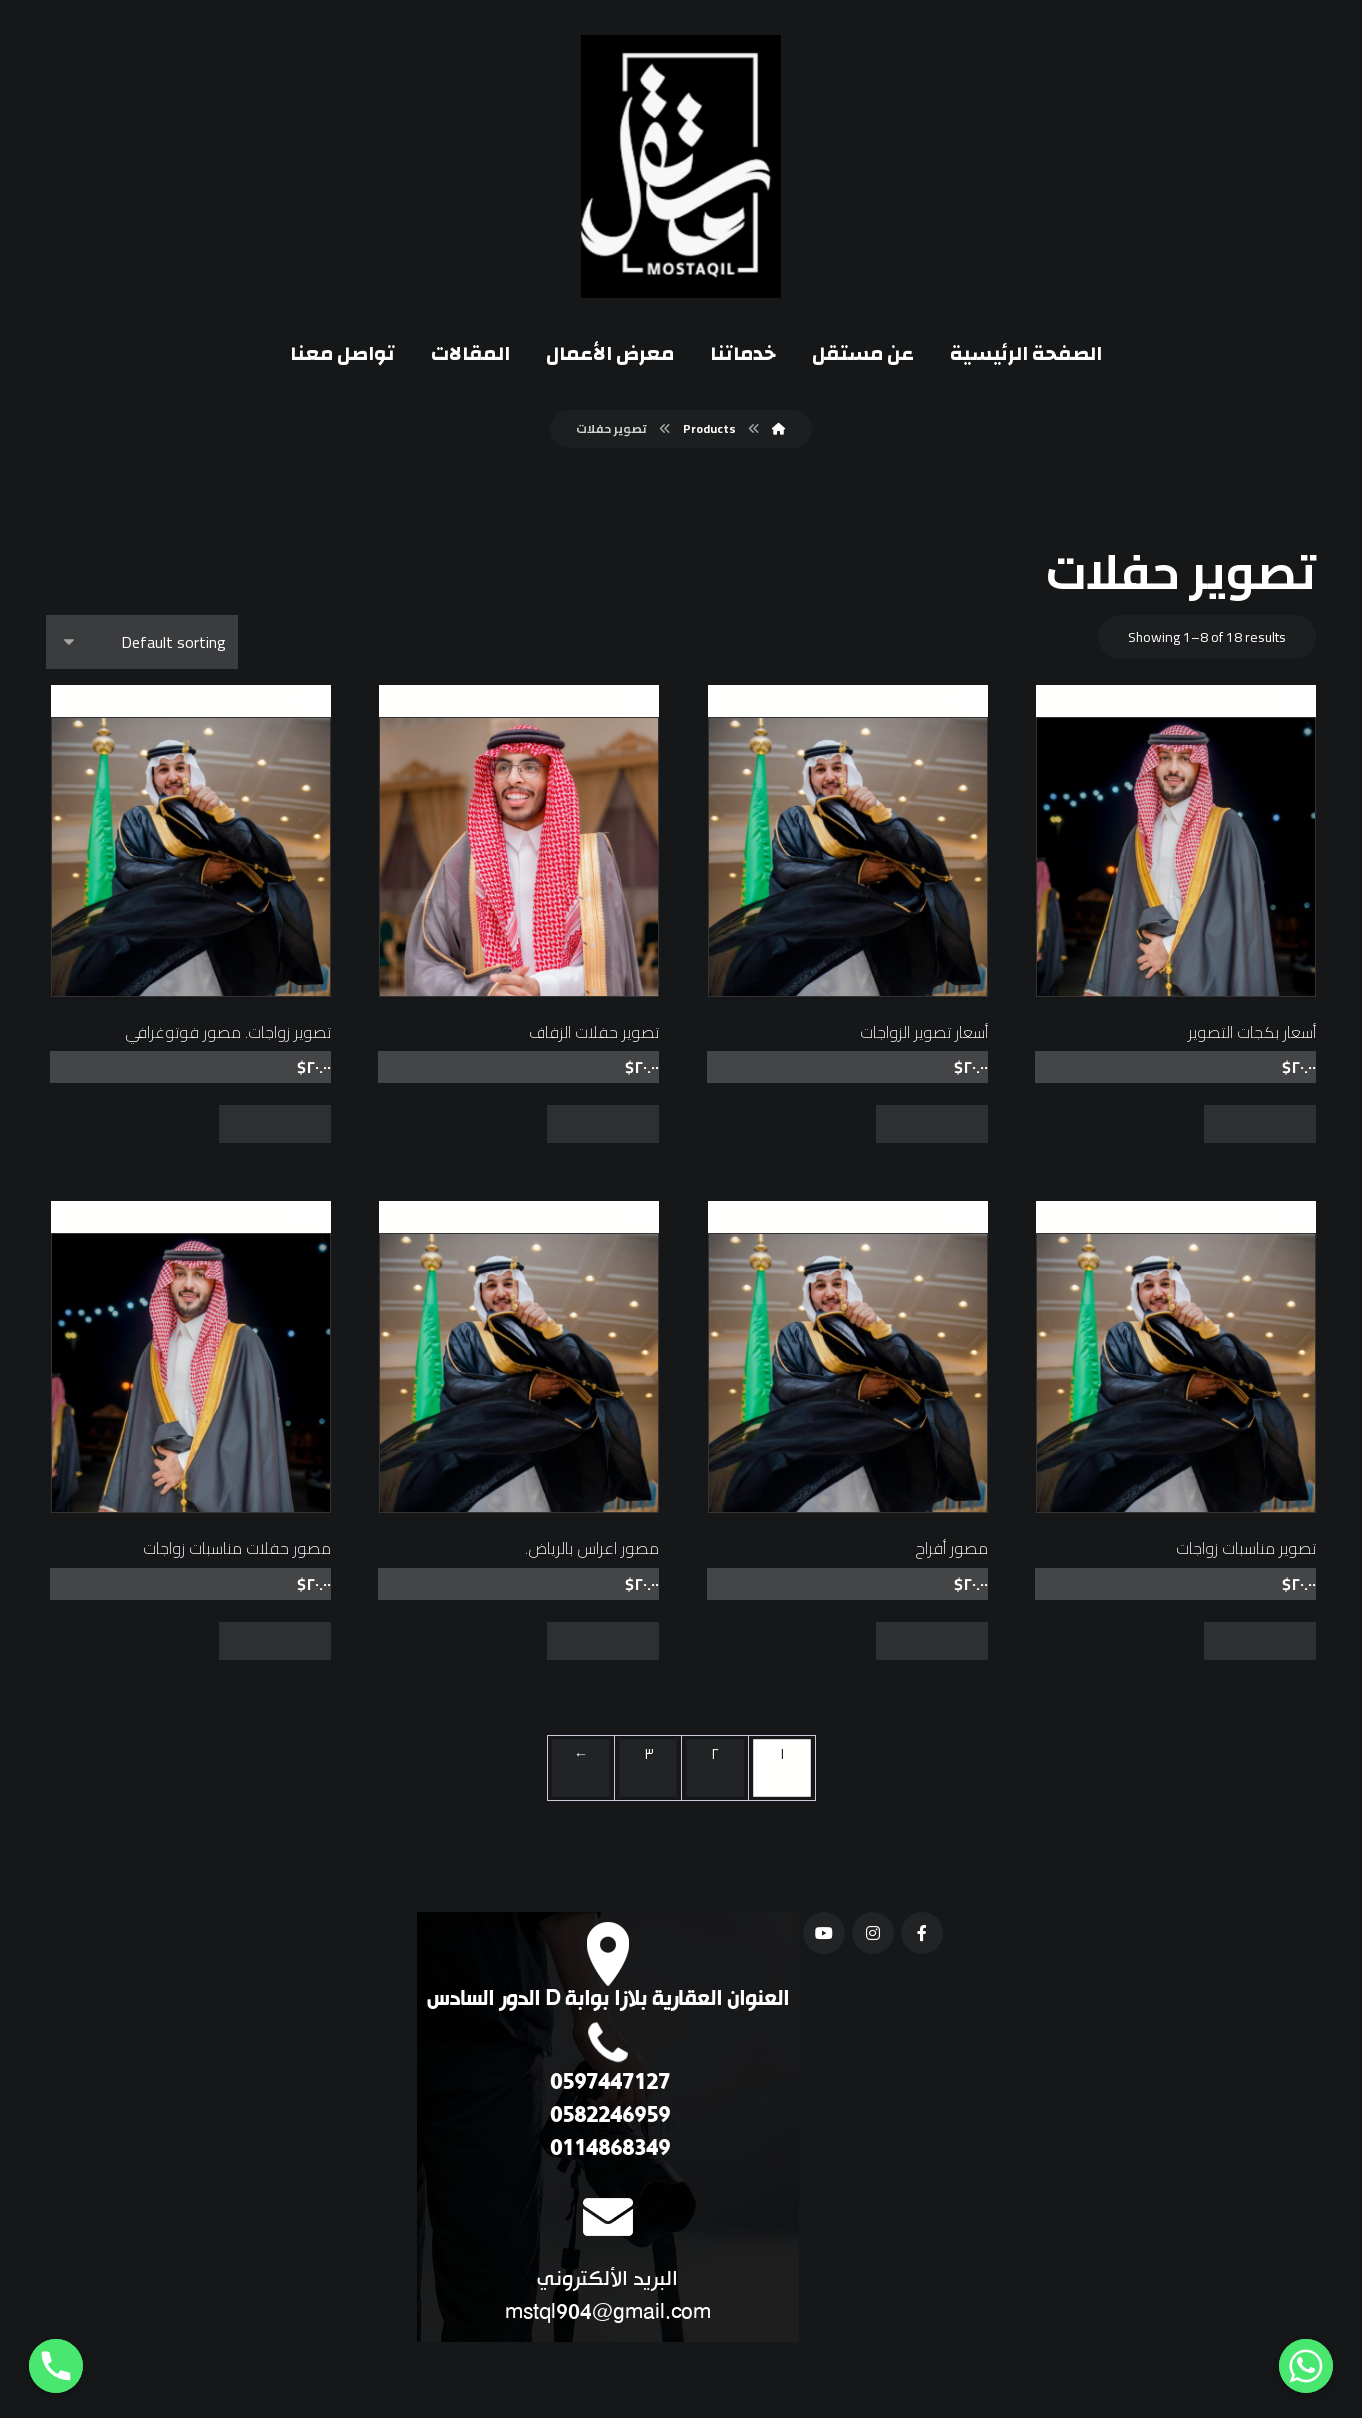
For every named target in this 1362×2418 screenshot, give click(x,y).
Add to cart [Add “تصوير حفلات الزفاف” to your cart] (603, 1124)
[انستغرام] (873, 1933)
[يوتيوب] (824, 1933)
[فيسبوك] (922, 1933)
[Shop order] (142, 642)
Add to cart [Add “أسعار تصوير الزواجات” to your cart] (932, 1124)
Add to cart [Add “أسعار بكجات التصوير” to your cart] (1260, 1124)
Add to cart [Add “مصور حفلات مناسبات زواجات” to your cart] (275, 1641)
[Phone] (56, 2366)
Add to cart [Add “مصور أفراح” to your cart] (932, 1641)
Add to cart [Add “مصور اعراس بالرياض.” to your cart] (603, 1641)
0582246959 (607, 2116)
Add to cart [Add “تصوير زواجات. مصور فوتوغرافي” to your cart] (275, 1124)
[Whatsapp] (1306, 2366)
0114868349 (607, 2149)
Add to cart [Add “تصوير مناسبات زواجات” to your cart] (1260, 1641)
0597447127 (607, 2083)
